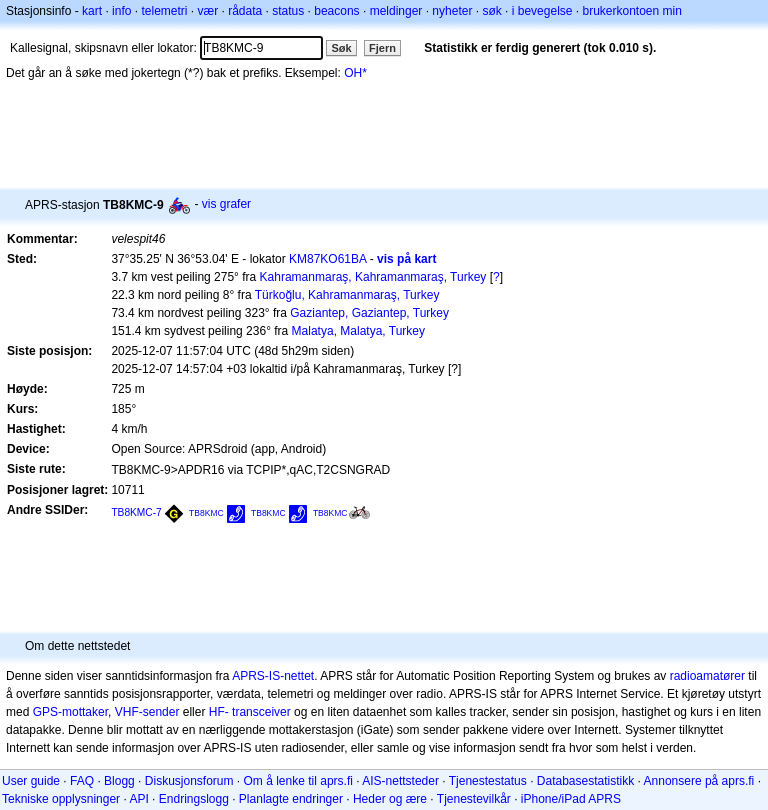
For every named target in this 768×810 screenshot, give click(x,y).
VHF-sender (147, 712)
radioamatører (707, 676)
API (138, 799)
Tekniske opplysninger (61, 799)
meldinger (396, 11)
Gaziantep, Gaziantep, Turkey (369, 313)
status (288, 11)
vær (207, 11)
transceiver (261, 712)
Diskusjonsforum (189, 781)
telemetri (164, 11)
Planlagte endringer (291, 799)
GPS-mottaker (70, 712)
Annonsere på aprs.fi (699, 781)
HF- (219, 712)
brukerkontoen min (632, 11)
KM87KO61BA (327, 259)
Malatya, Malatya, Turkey (358, 331)
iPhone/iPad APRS (571, 799)
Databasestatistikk (585, 781)
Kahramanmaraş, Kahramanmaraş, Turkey (373, 277)
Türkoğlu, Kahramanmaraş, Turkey (347, 295)
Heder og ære (390, 799)
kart (92, 11)
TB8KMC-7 (136, 512)
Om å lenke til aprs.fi (298, 781)
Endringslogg (194, 799)
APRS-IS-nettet (273, 676)
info (121, 11)
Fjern (382, 48)
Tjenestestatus (488, 781)
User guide (31, 781)
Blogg (119, 781)
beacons (336, 11)
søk (491, 11)
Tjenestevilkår (474, 799)
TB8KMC (206, 513)
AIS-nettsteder (400, 781)
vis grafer (226, 204)
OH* (355, 73)
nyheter (452, 11)
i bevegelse (542, 11)
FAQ (82, 781)
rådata (245, 11)
